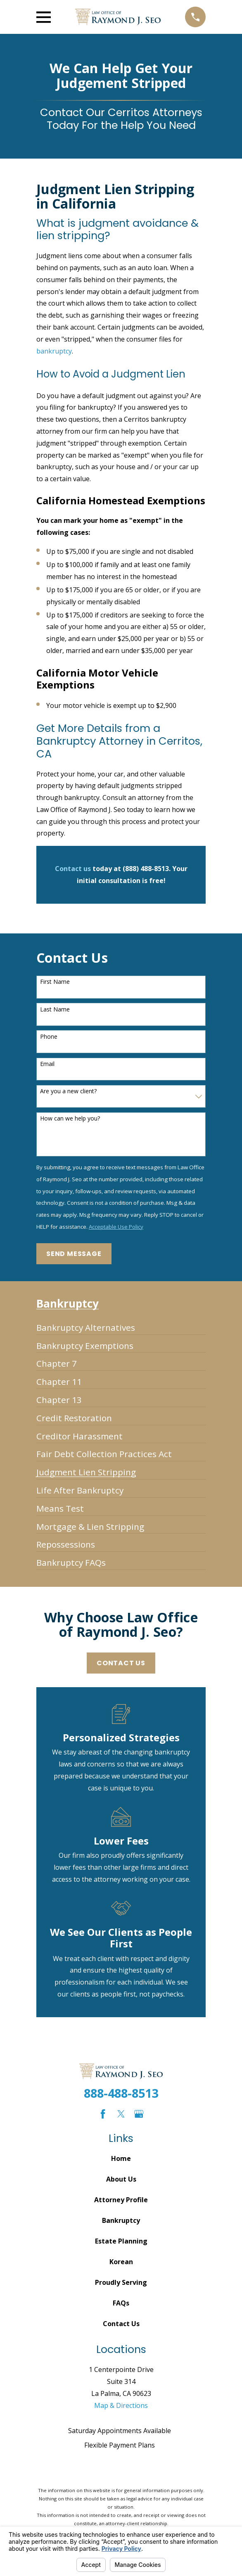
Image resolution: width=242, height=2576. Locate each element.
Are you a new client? (68, 1091)
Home (121, 2158)
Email (47, 1064)
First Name (55, 981)
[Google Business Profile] (138, 2113)
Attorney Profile (121, 2199)
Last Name (55, 1009)
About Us (121, 2179)
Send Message (74, 1253)
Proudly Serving (121, 2282)
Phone (48, 1036)
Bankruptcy (121, 2220)
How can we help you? (70, 1118)
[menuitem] (85, 1324)
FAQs (121, 2303)
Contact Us (121, 1663)
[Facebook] (102, 2113)
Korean (121, 2261)
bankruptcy (54, 351)
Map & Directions (121, 2405)
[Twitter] (121, 2113)
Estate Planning (121, 2241)
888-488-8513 (121, 2093)
